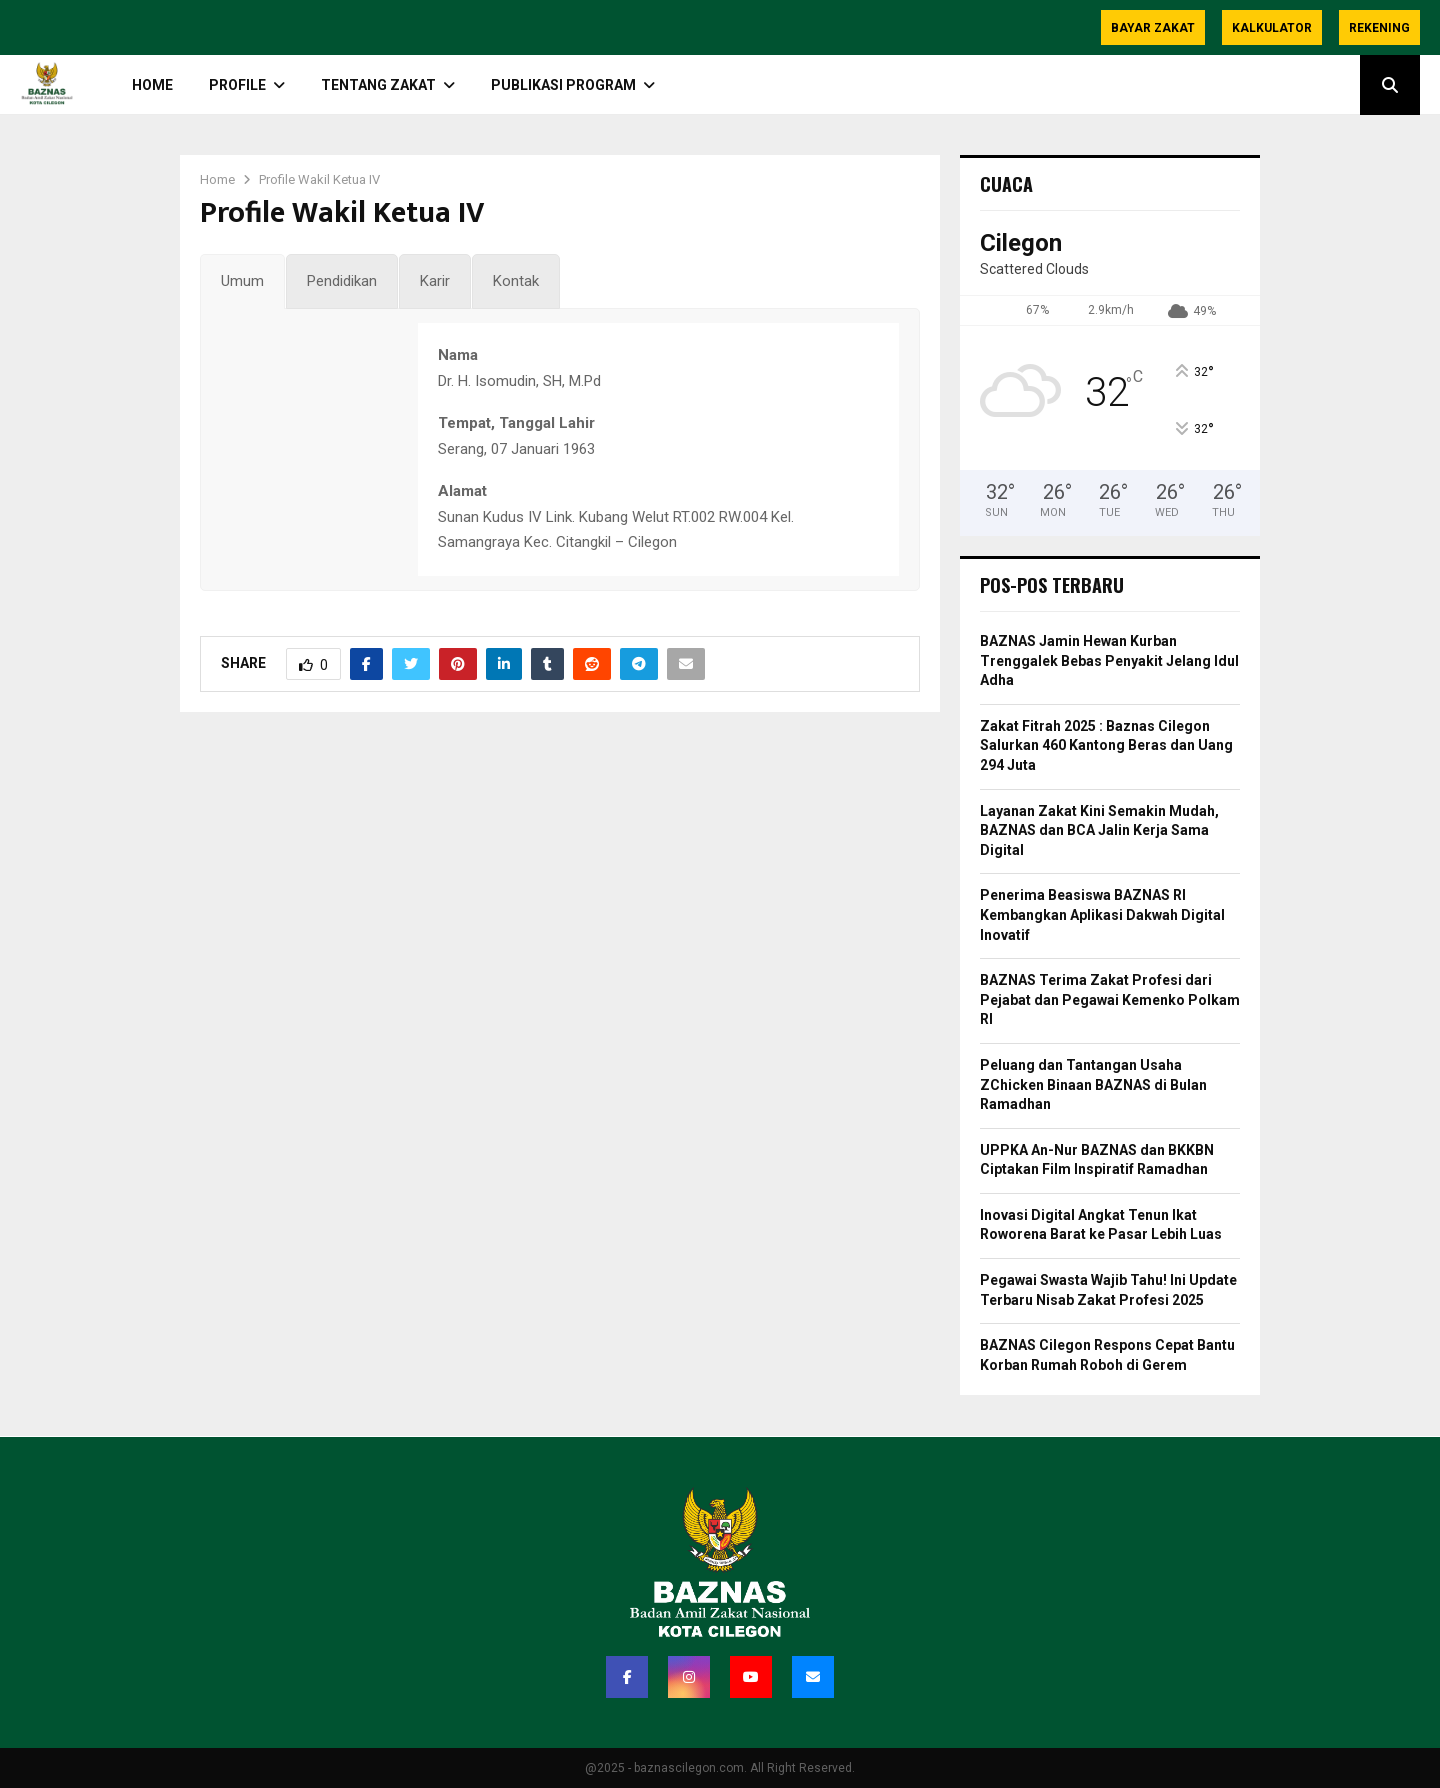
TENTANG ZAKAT (378, 85)
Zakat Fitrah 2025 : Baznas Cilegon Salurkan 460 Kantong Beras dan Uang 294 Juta (1106, 745)
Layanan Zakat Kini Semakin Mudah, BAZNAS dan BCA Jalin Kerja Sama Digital (1099, 830)
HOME (152, 85)
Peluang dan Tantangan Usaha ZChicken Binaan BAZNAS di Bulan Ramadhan (1093, 1084)
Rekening (1379, 28)
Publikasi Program (563, 85)
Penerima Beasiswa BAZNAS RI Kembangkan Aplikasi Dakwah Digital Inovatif (1102, 914)
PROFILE (237, 85)
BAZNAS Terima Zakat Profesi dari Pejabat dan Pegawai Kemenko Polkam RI (1110, 999)
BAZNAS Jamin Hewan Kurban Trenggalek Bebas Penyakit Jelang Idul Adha (1109, 660)
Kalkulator (1272, 28)
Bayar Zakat (1153, 28)
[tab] (242, 282)
